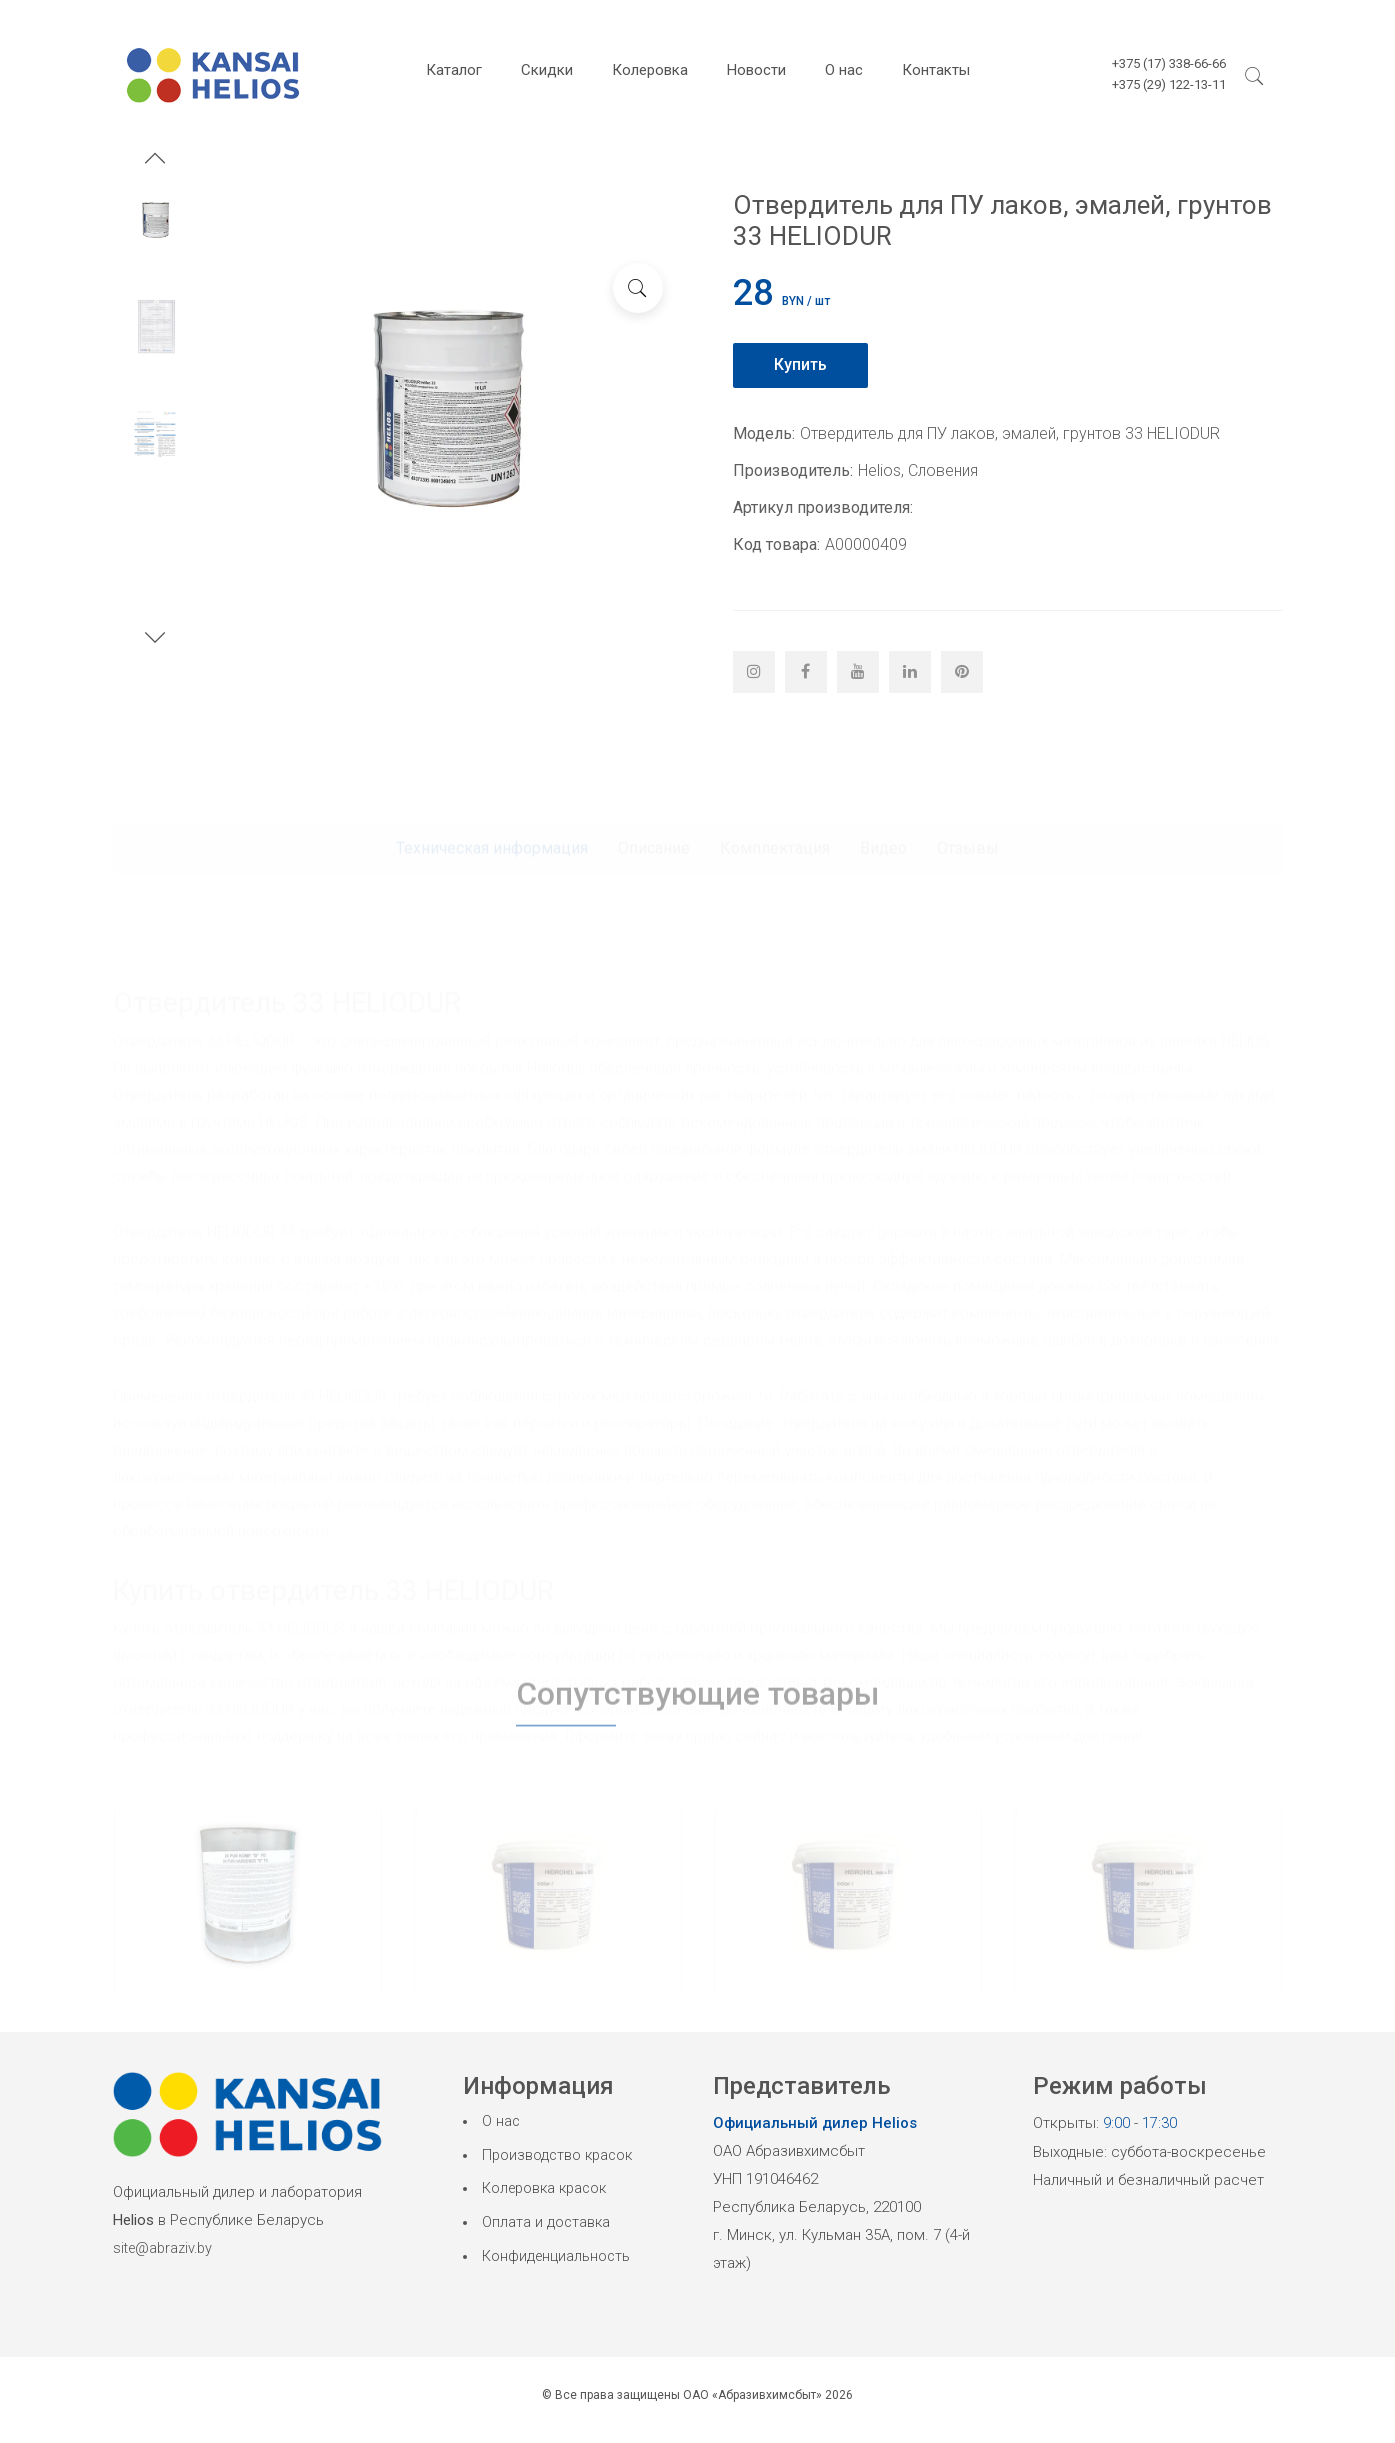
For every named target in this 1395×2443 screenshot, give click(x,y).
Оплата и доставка (547, 2226)
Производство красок (560, 2157)
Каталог (454, 70)
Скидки (547, 70)
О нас (844, 70)
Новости (756, 70)
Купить (801, 364)
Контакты (936, 70)
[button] (155, 161)
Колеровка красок (548, 2191)
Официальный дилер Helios (815, 2123)
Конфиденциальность (557, 2260)
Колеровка (650, 70)
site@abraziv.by (166, 2248)
